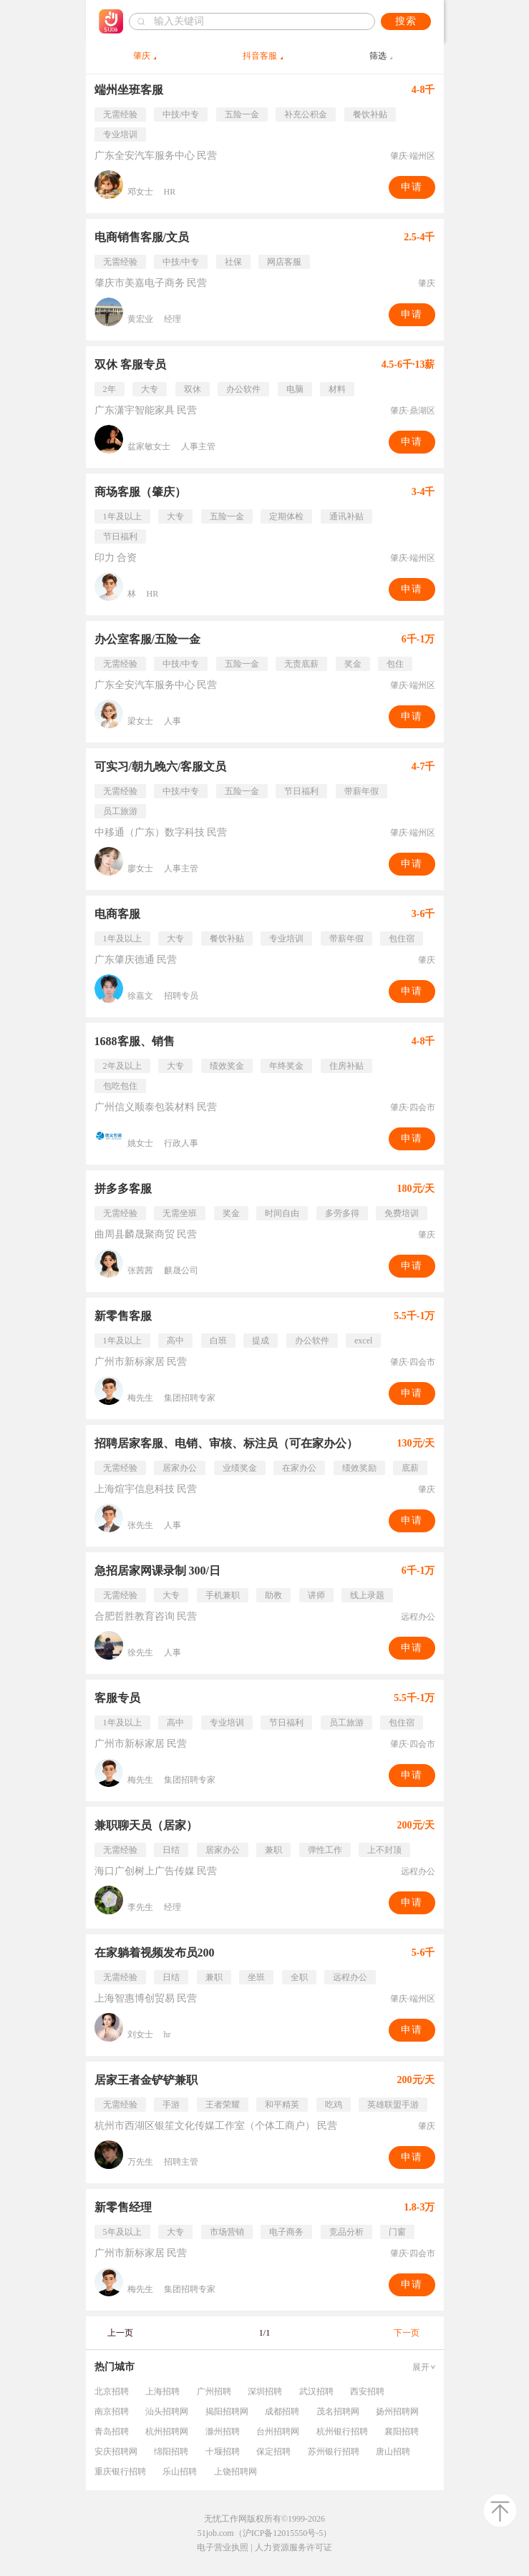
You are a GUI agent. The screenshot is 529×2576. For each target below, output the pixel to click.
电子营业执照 (222, 2547)
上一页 (120, 2333)
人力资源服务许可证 (293, 2547)
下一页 (406, 2333)
